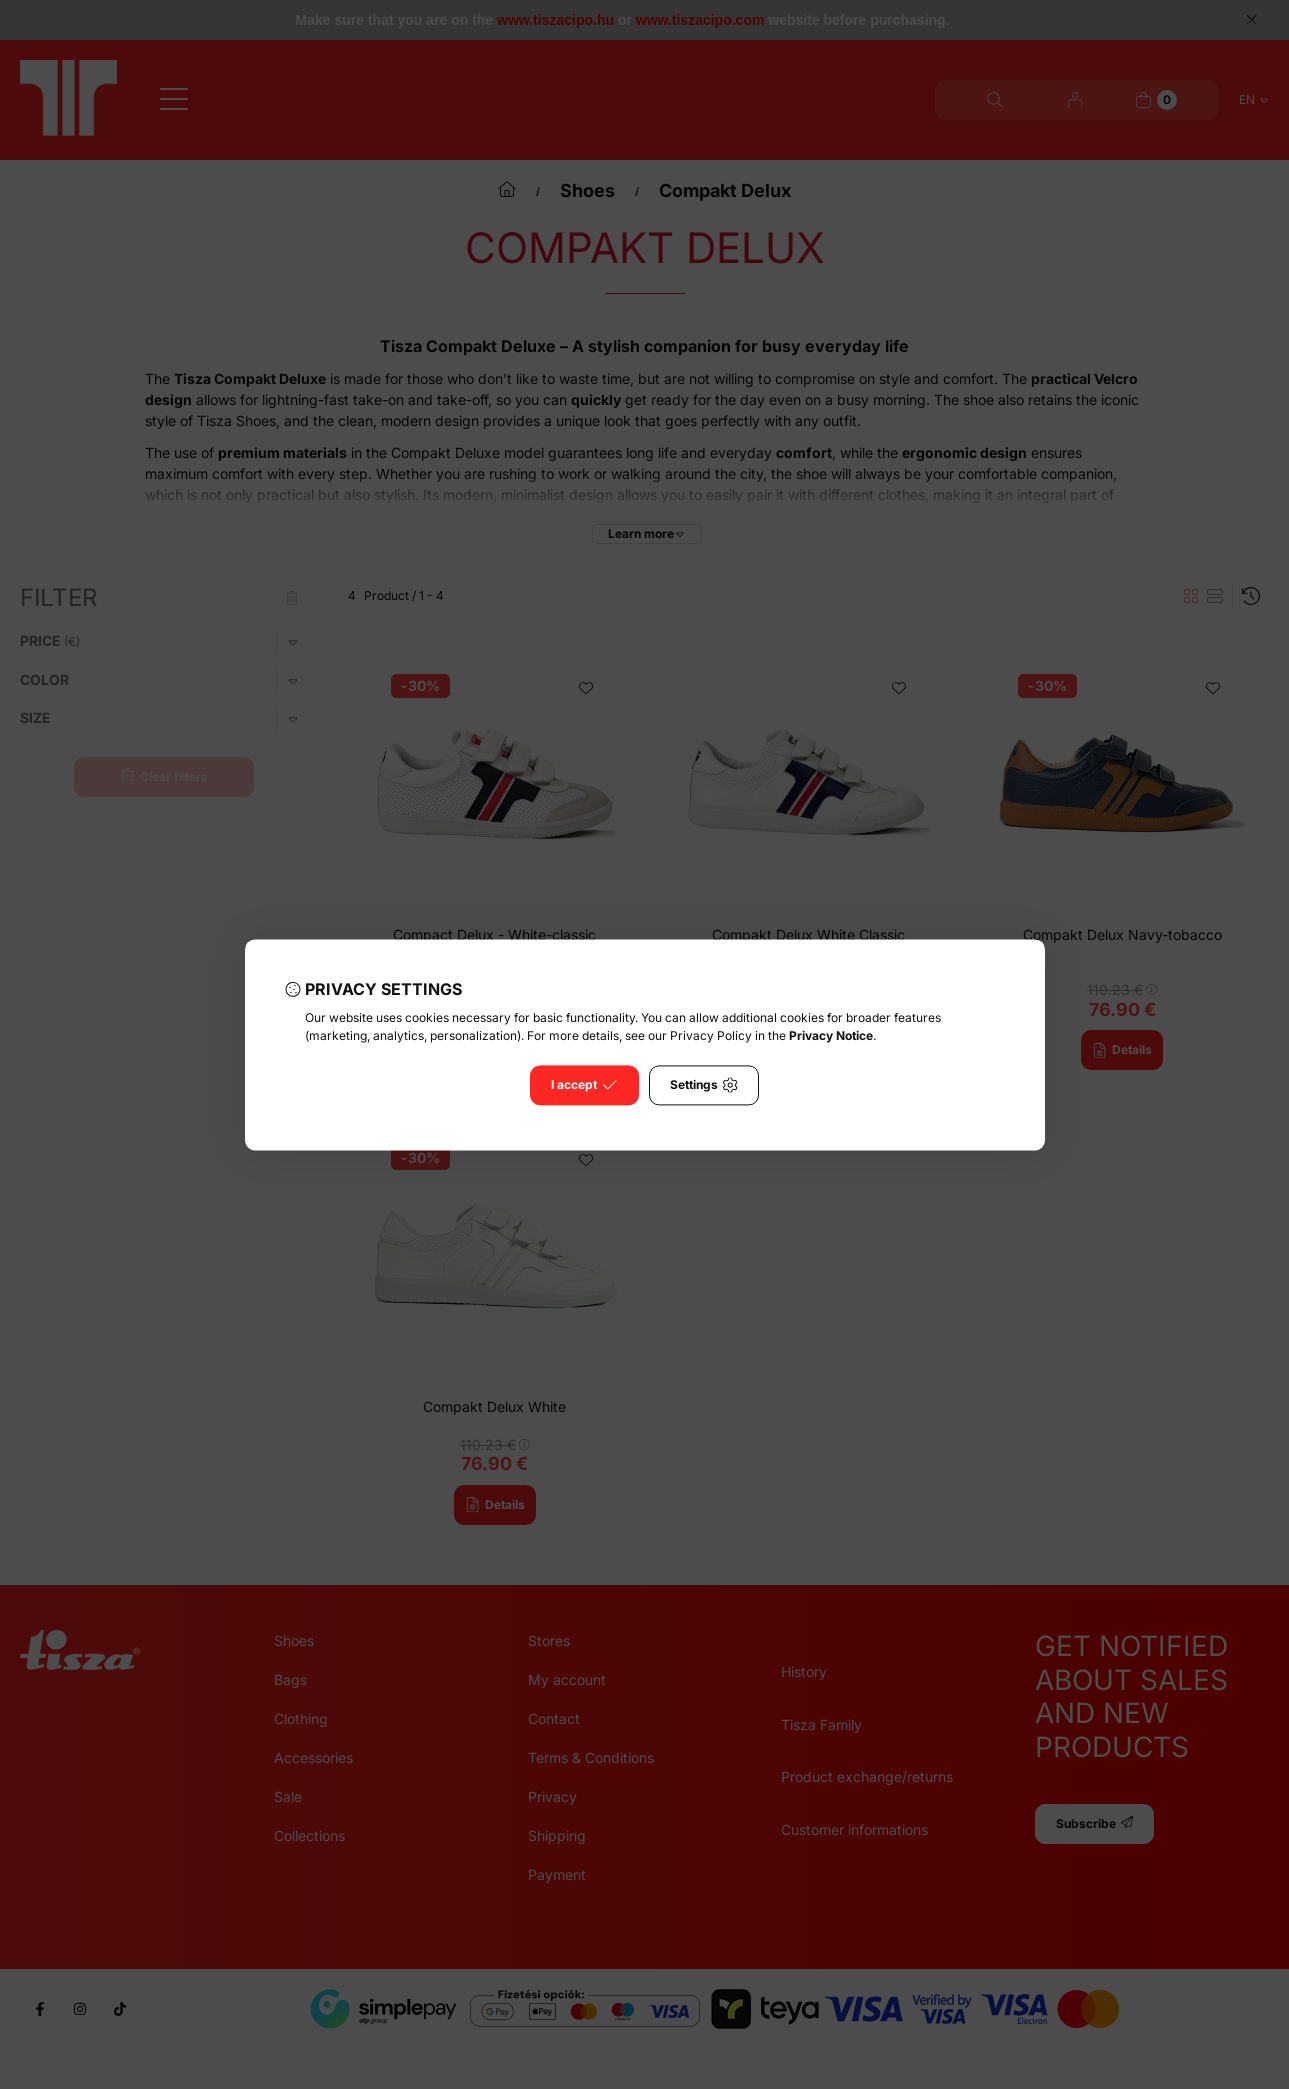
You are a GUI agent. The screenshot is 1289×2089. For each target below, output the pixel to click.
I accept (584, 1085)
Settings (704, 1085)
